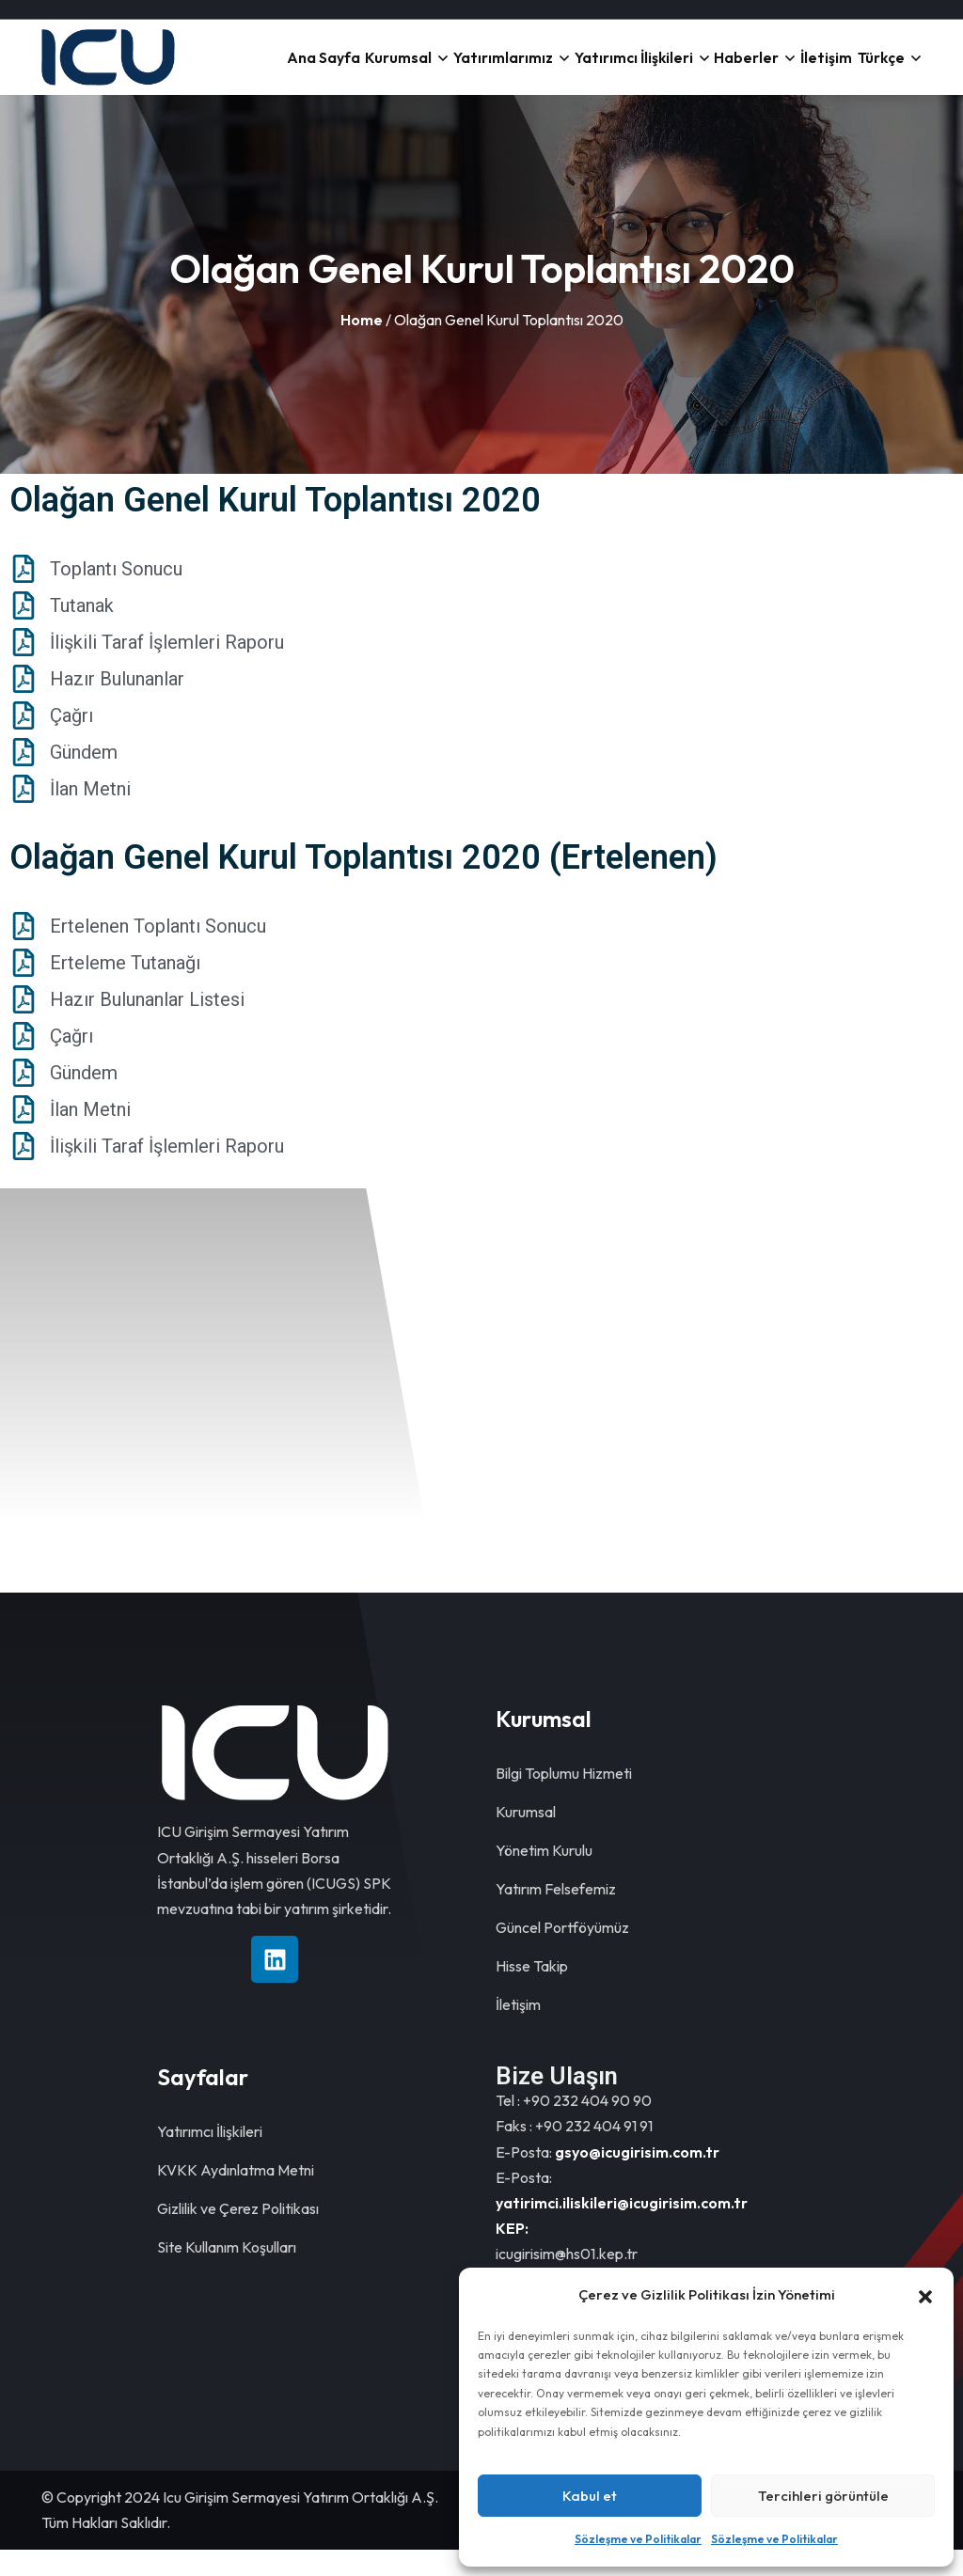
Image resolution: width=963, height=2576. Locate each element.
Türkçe (878, 70)
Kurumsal (401, 70)
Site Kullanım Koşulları (226, 2273)
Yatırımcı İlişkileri (627, 70)
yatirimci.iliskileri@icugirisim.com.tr (622, 2229)
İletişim (818, 70)
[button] (925, 2294)
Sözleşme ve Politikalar (638, 2539)
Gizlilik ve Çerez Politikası (238, 2234)
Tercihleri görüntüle (823, 2496)
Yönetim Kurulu (544, 1876)
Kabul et (589, 2496)
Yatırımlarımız (504, 70)
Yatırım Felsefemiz (556, 1915)
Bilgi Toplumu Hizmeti (564, 1799)
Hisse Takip (532, 1992)
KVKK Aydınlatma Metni (235, 2196)
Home (361, 346)
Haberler (737, 70)
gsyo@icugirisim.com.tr (637, 2178)
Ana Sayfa (323, 70)
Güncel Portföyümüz (562, 1953)
